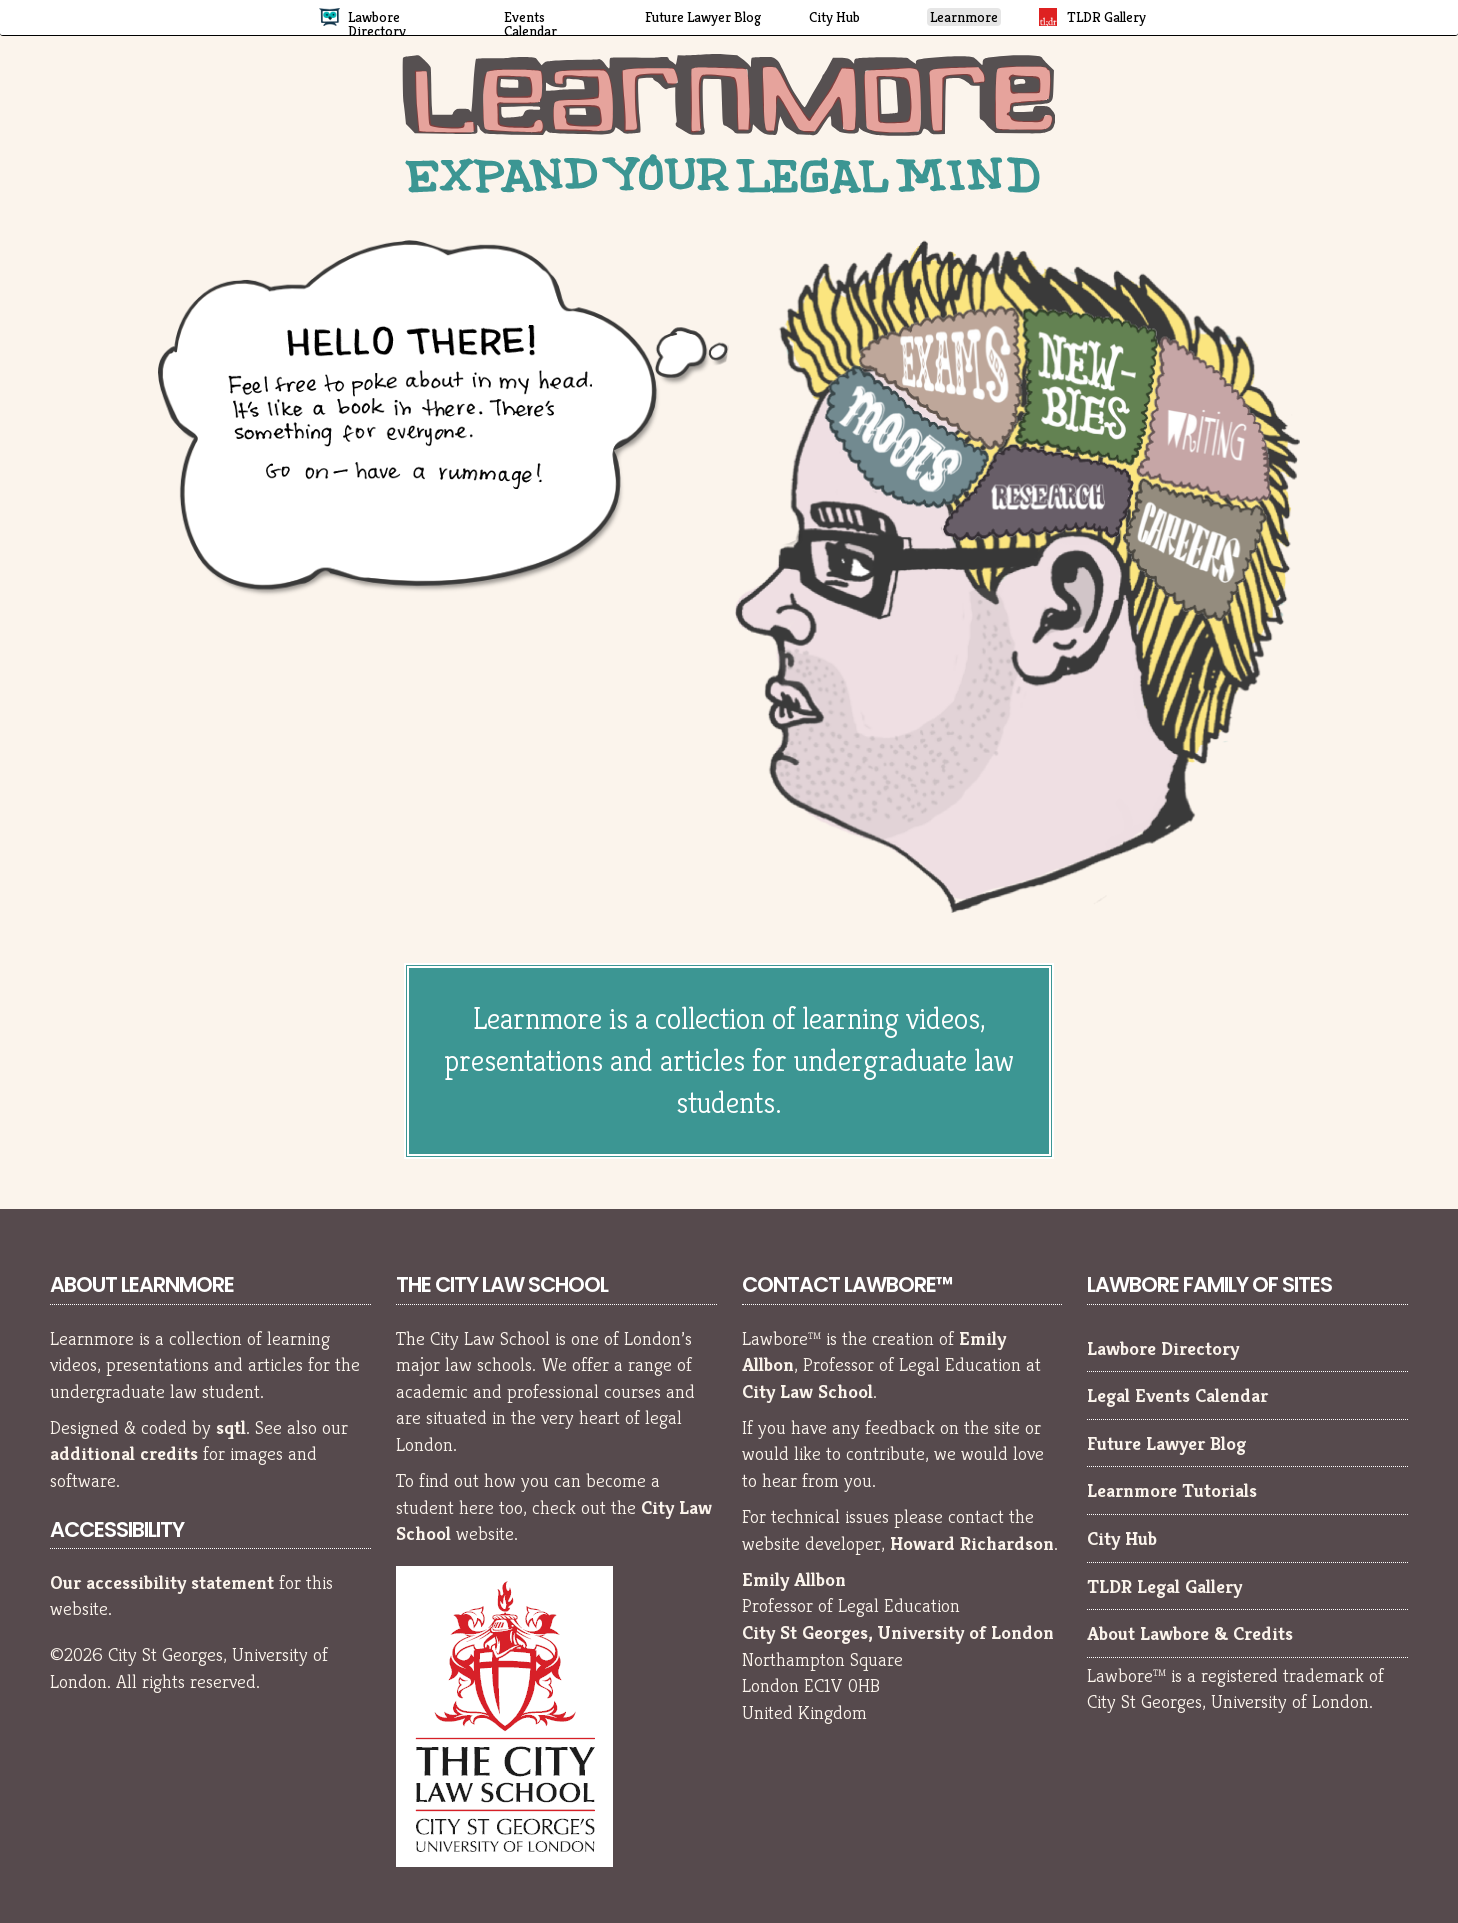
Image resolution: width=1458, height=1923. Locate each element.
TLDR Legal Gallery (1164, 1586)
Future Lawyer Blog (1166, 1443)
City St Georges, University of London (898, 1632)
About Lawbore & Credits (1190, 1633)
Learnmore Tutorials (1172, 1490)
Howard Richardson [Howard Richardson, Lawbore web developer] (972, 1543)
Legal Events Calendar (1177, 1395)
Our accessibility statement (162, 1582)
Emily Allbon (794, 1579)
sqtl (231, 1427)
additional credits (124, 1453)
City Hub (1122, 1538)
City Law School (807, 1391)
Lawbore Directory (1163, 1348)
